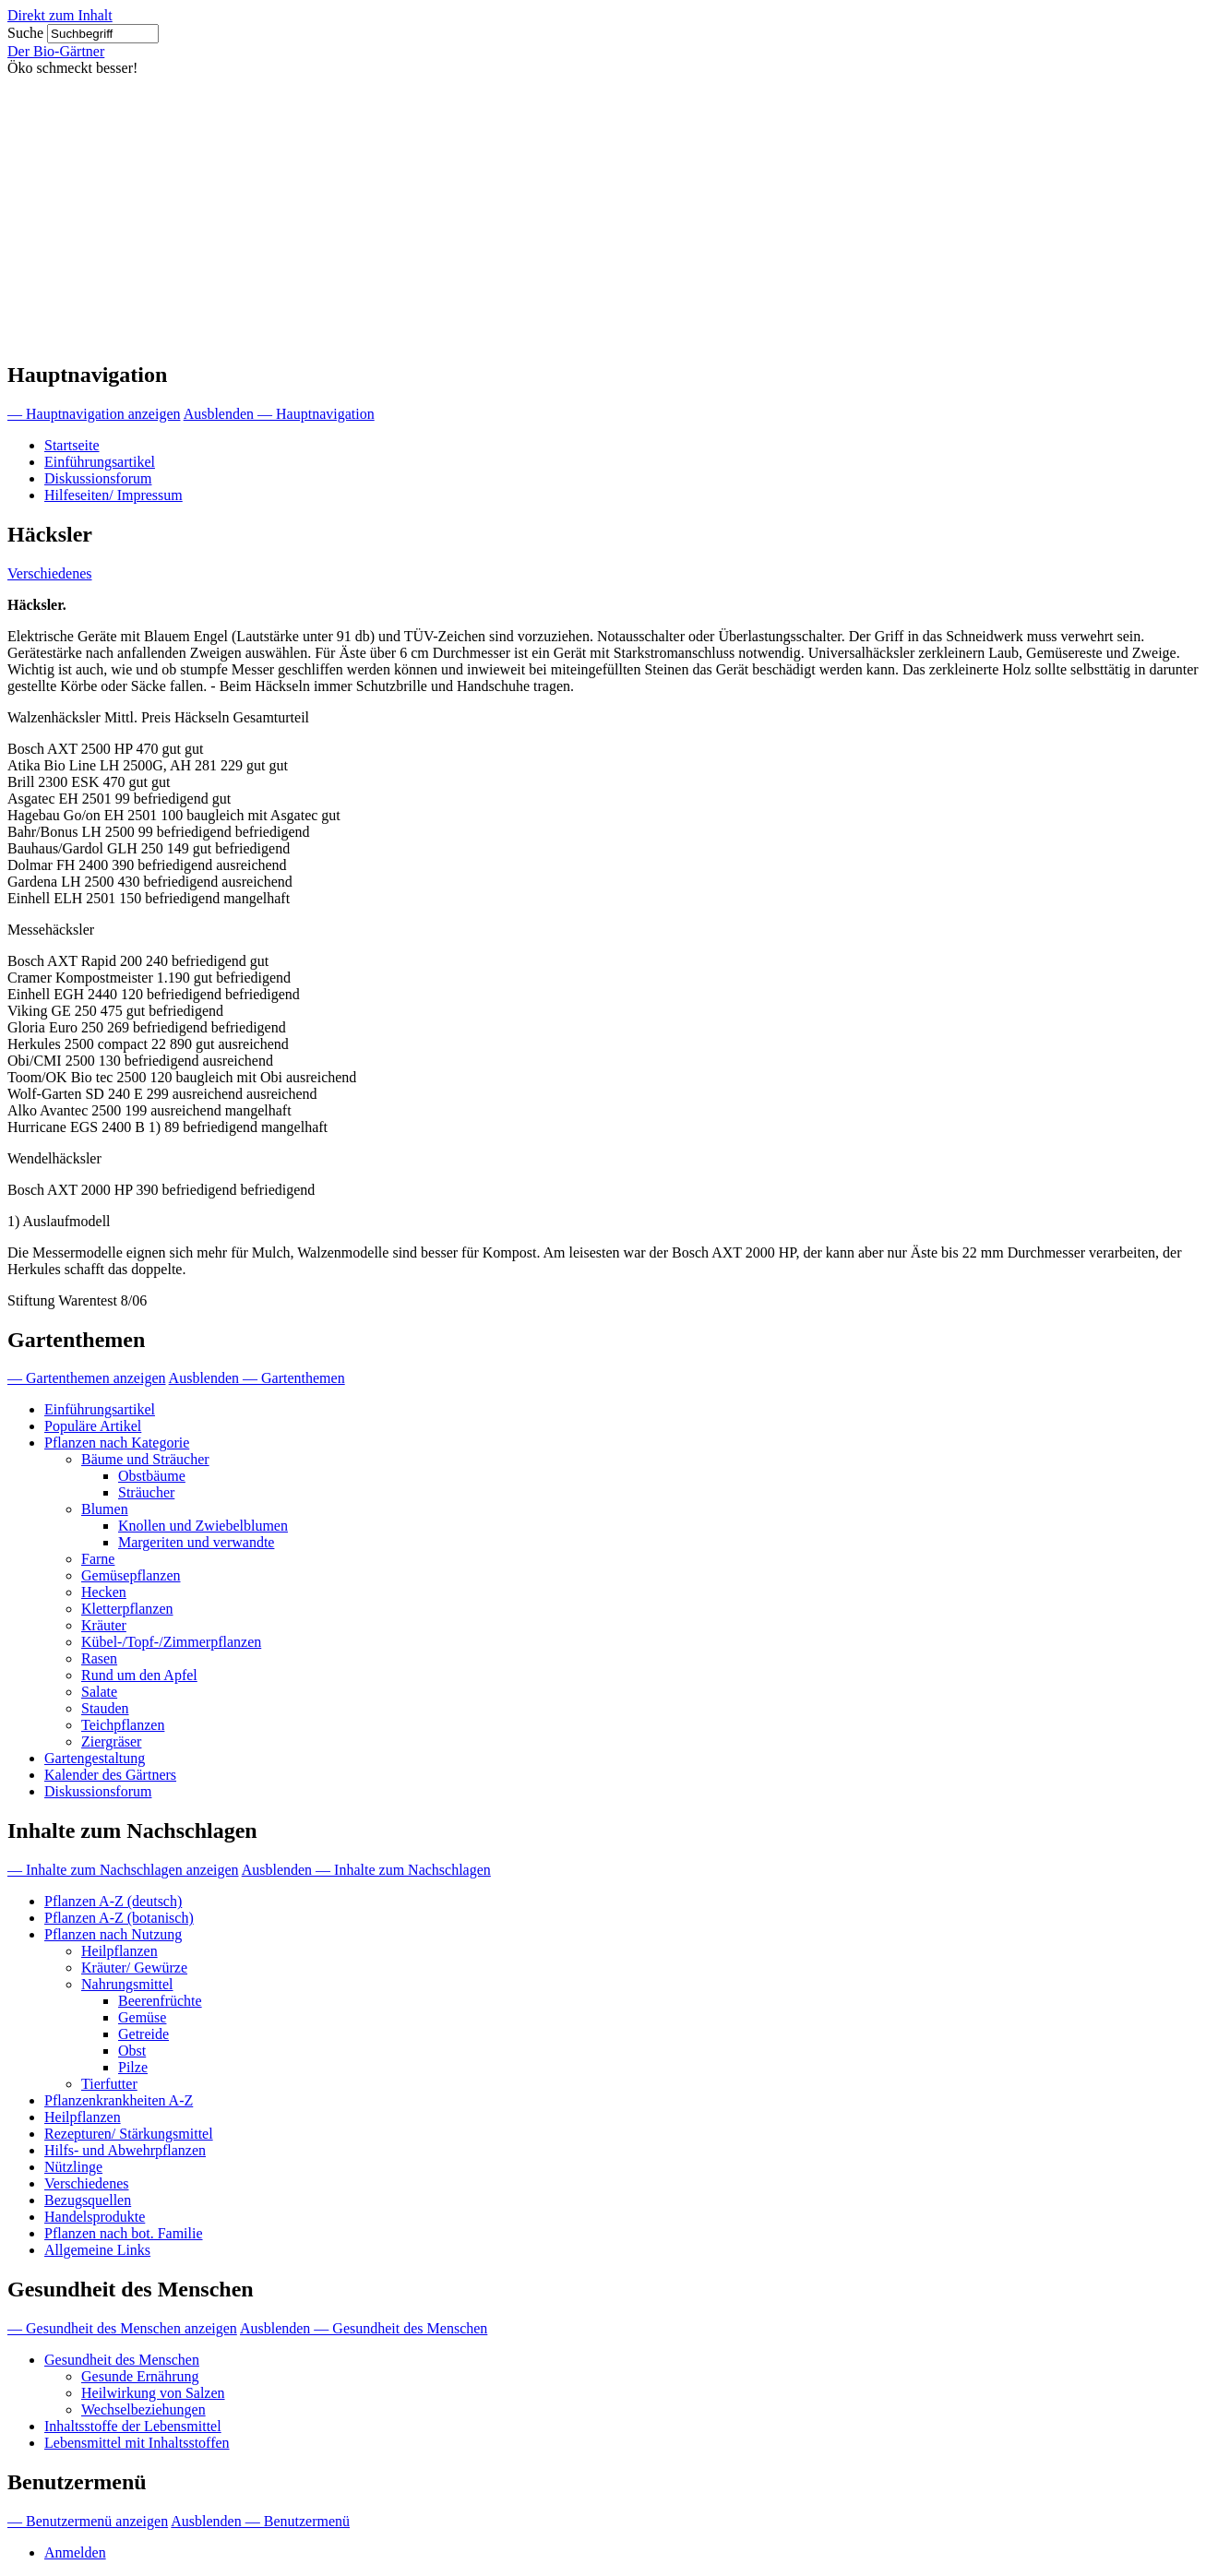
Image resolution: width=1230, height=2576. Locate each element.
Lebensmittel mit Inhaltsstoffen (137, 2443)
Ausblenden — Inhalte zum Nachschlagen (366, 1870)
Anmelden (75, 2552)
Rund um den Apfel (139, 1675)
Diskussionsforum (97, 478)
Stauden (105, 1708)
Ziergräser (111, 1741)
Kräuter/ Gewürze (134, 1967)
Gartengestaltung (94, 1758)
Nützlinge (73, 2167)
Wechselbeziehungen (143, 2409)
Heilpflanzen (119, 1951)
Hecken (103, 1592)
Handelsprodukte (94, 2216)
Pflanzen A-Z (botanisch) (119, 1918)
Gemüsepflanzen (131, 1575)
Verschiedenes (49, 573)
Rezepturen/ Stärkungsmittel (128, 2133)
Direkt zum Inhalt (60, 15)
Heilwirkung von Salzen (153, 2393)
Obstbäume (151, 1476)
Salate (99, 1691)
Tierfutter (109, 2084)
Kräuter (103, 1625)
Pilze (133, 2067)
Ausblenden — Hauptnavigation (279, 414)
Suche (25, 33)
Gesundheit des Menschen (121, 2359)
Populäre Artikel (92, 1426)
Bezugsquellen (87, 2200)
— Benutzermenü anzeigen (87, 2521)
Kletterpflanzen (127, 1608)
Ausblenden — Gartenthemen (257, 1378)
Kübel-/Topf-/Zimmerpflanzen (171, 1642)
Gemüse (142, 2017)
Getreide (143, 2034)
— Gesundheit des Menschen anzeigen (122, 2328)
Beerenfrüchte (160, 2001)
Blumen (104, 1509)
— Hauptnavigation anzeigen (94, 414)
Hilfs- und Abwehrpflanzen (125, 2150)
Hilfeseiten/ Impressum (113, 495)
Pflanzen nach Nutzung (113, 1934)
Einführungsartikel (99, 462)
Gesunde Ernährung (140, 2376)
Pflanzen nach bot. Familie (123, 2233)
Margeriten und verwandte (196, 1542)
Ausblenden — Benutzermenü (260, 2521)
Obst (132, 2050)
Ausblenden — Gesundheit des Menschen (363, 2328)
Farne (97, 1559)
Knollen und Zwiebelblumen (203, 1525)
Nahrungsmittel (127, 1984)
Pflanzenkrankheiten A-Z (118, 2100)
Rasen (99, 1658)
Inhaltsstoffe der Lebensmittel (132, 2426)
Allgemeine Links (97, 2250)
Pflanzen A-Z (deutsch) (113, 1901)
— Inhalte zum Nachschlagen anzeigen (123, 1870)
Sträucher (146, 1492)
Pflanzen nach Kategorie (116, 1442)
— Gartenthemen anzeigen (86, 1378)
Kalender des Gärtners (110, 1775)
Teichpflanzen (122, 1725)
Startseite (72, 445)
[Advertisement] (615, 215)
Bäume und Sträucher (145, 1459)
